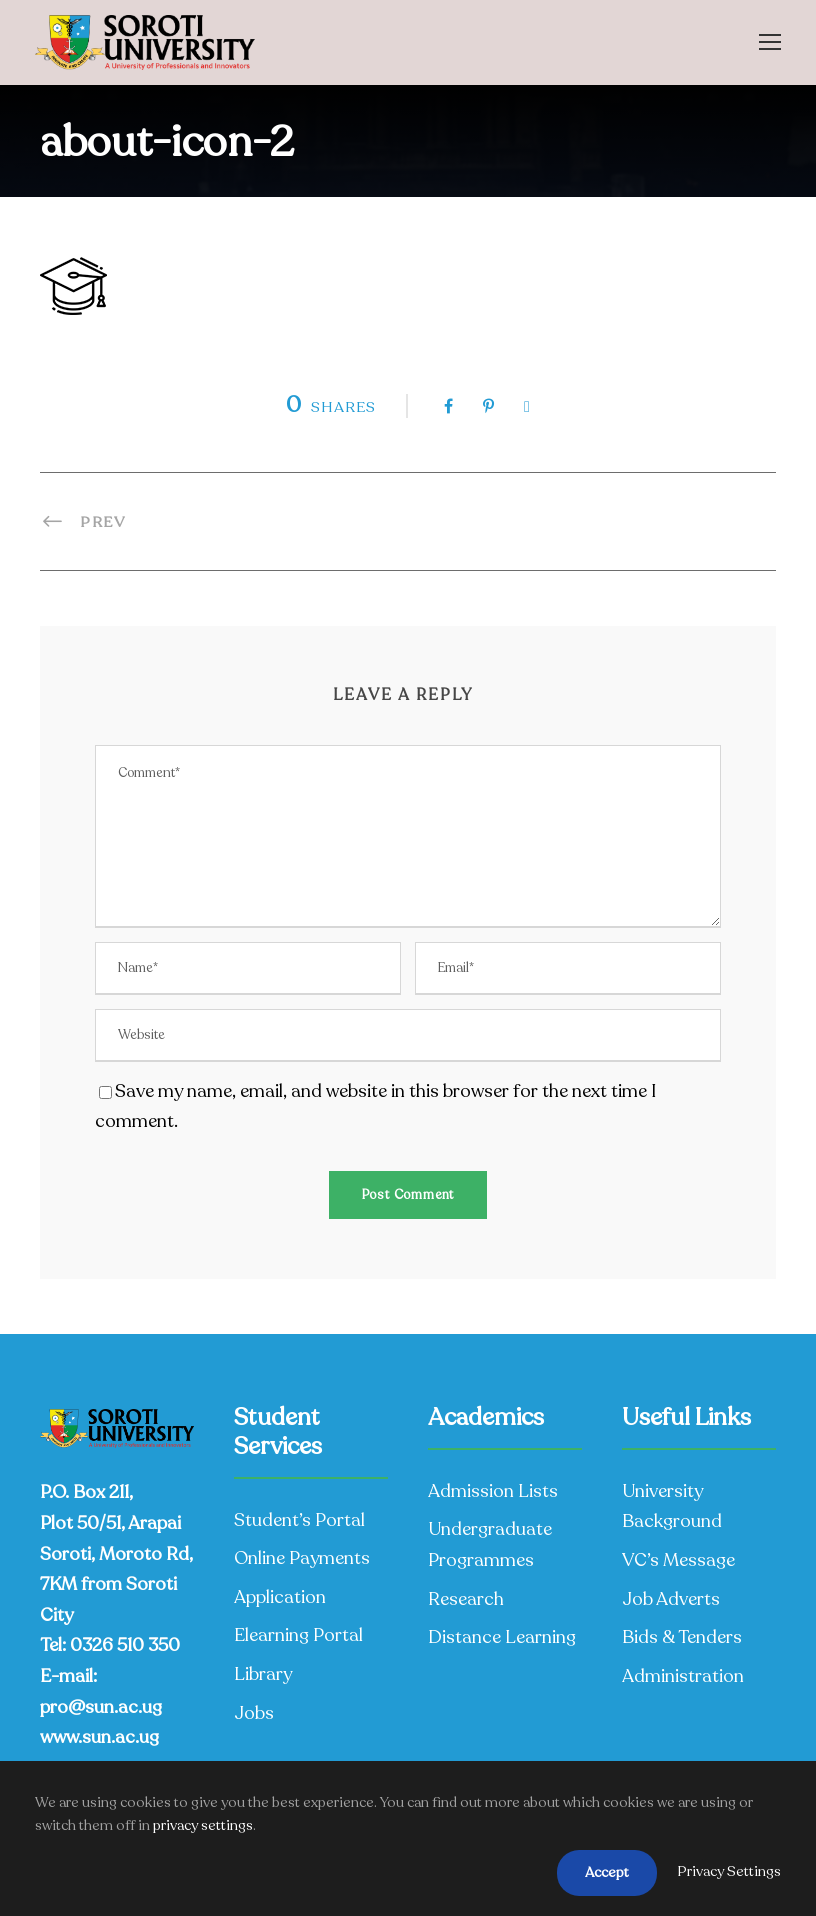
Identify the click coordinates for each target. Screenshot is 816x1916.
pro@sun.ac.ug (101, 1707)
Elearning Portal (298, 1635)
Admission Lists (493, 1491)
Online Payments (302, 1558)
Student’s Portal (299, 1520)
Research (466, 1599)
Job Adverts (671, 1599)
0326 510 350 (125, 1645)
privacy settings (203, 1825)
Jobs (254, 1713)
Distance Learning (502, 1637)
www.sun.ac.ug (99, 1737)
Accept (607, 1872)
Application (280, 1597)
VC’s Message (678, 1560)
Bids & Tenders (682, 1637)
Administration (683, 1676)
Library (263, 1674)
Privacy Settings (729, 1871)
